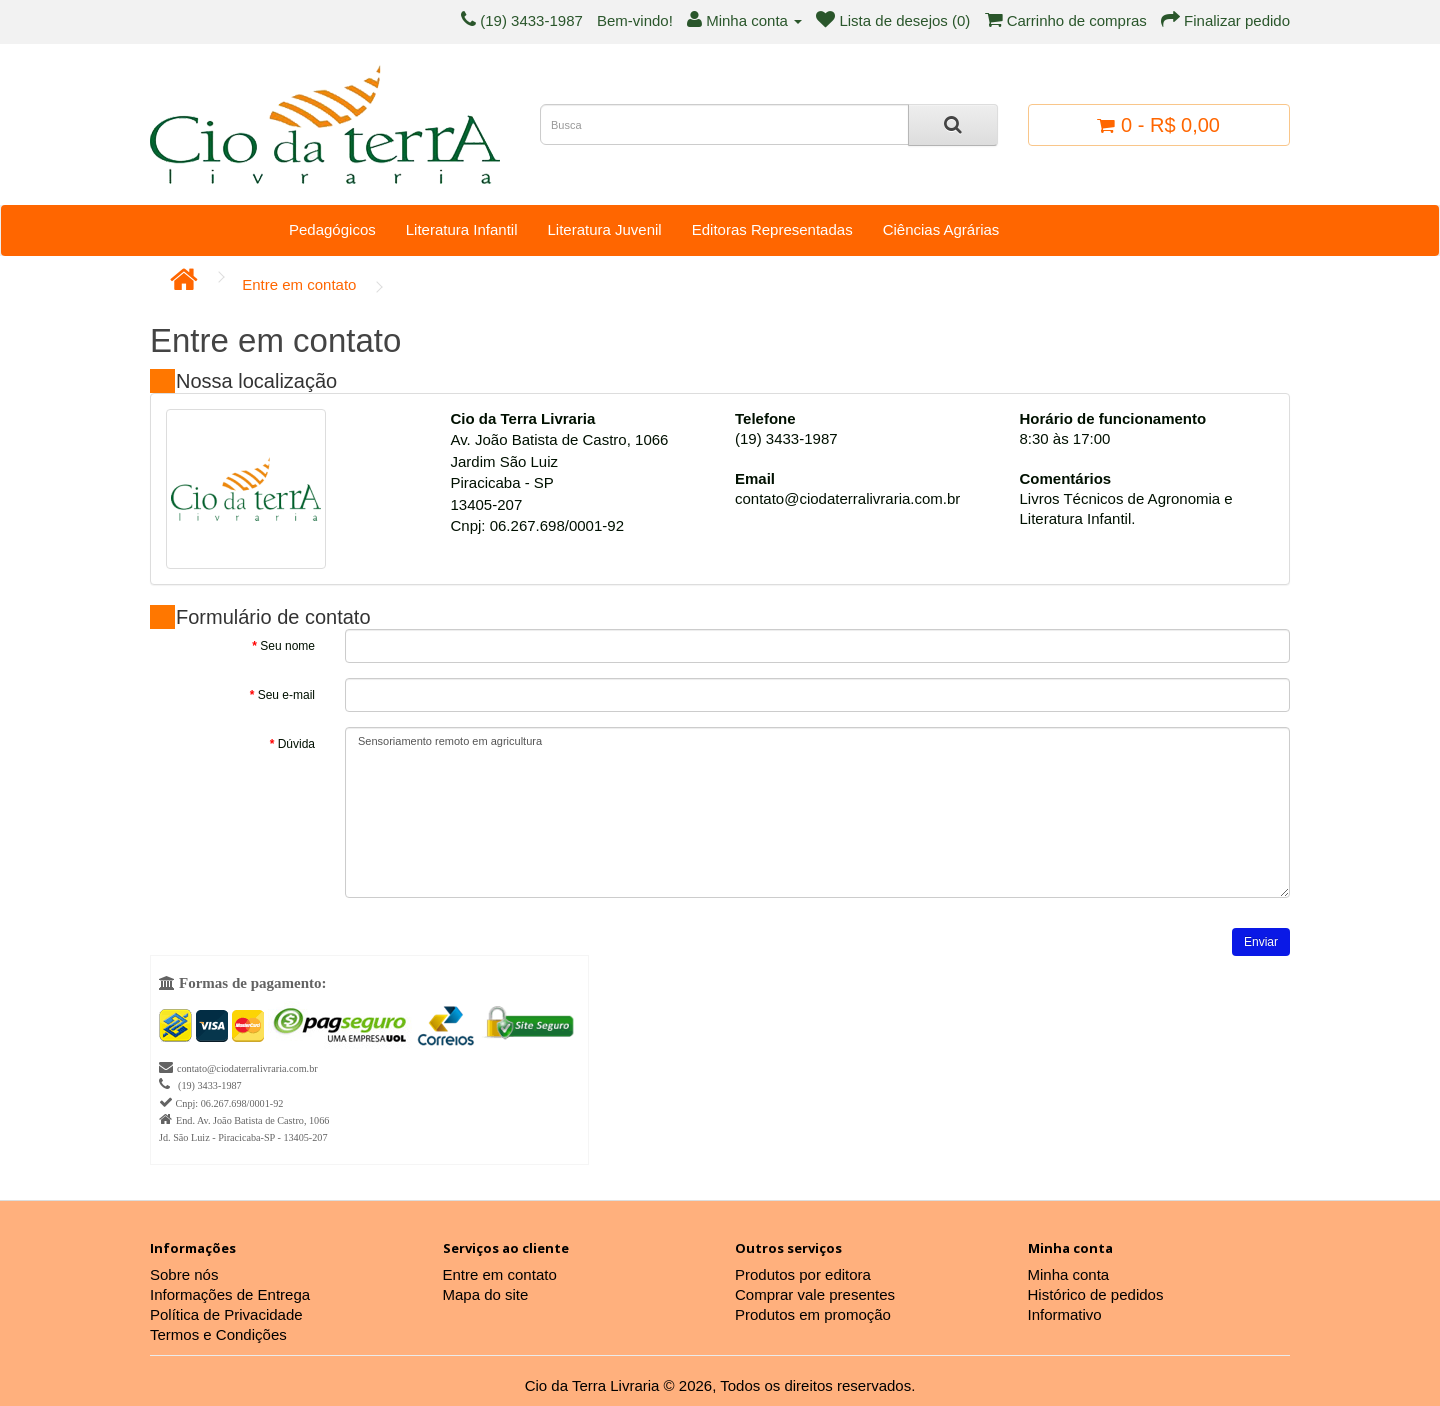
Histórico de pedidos (1096, 1294)
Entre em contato (299, 284)
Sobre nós (184, 1274)
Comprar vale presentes (815, 1294)
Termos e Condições (218, 1334)
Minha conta (1069, 1274)
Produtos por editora (803, 1274)
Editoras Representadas (772, 229)
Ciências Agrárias (941, 229)
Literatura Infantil (462, 229)
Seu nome (287, 646)
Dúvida (296, 744)
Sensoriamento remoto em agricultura (817, 812)
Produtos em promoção (813, 1314)
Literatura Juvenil (604, 229)
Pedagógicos (332, 229)
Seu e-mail (286, 695)
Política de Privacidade (226, 1314)
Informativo (1065, 1314)
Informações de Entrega (230, 1294)
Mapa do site (486, 1294)
